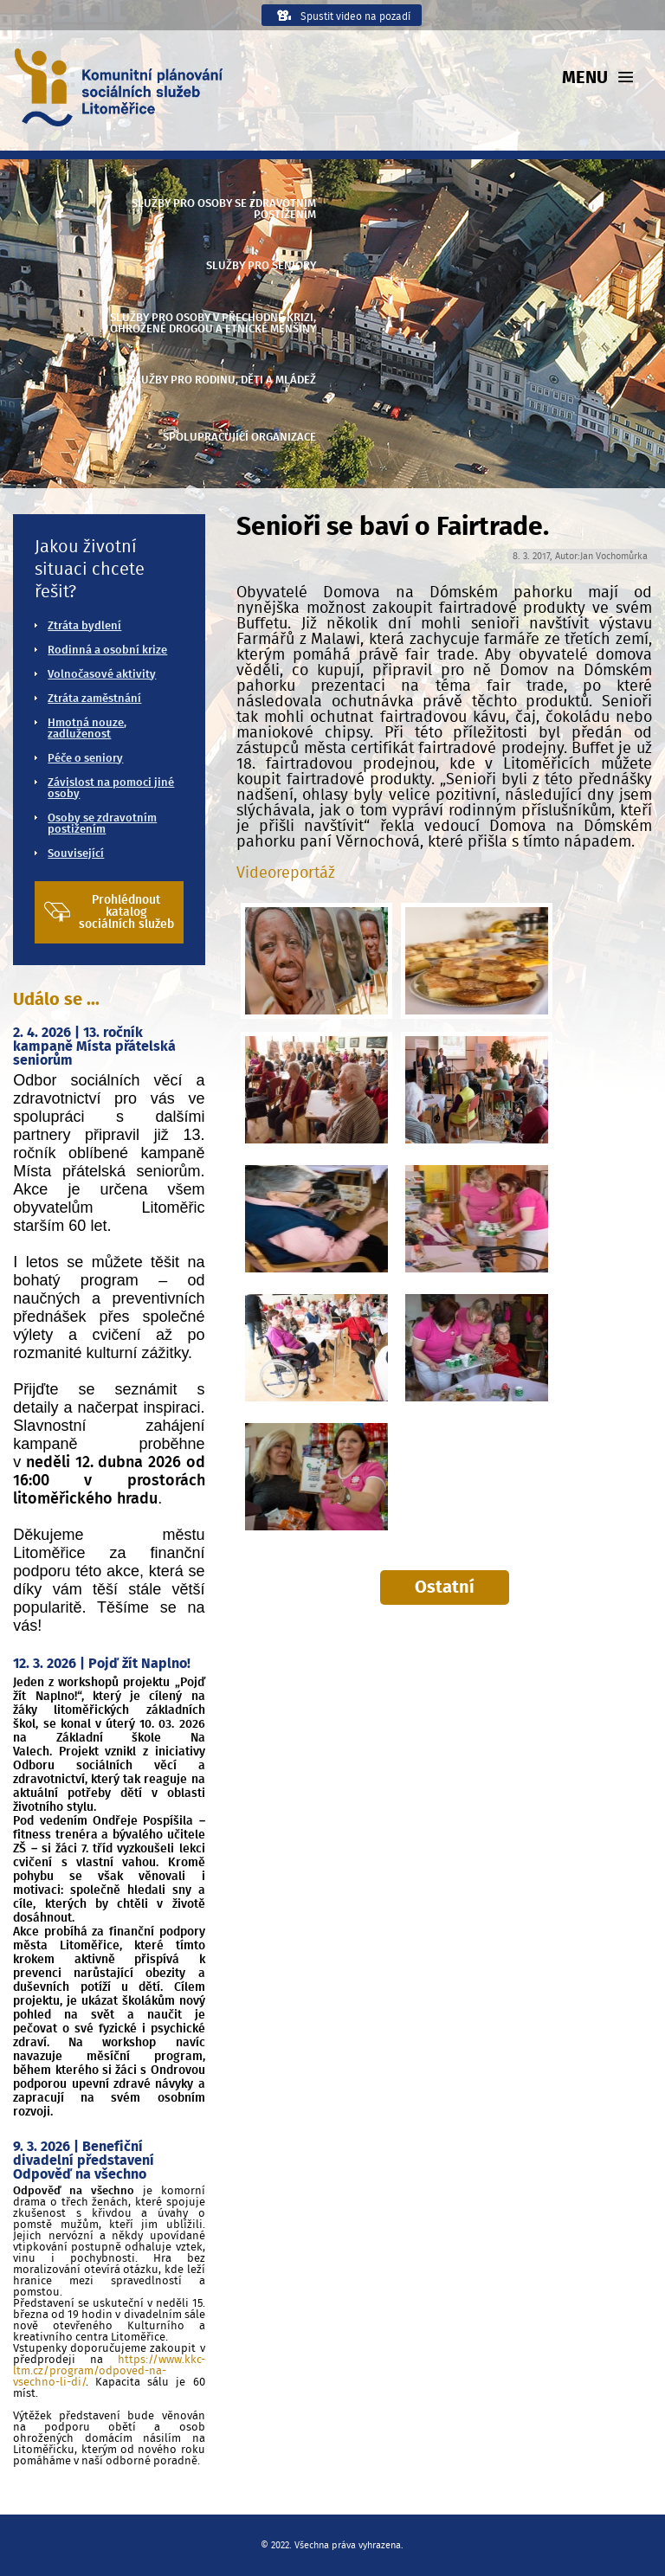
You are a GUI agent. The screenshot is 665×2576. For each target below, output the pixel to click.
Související (76, 854)
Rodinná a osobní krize (107, 650)
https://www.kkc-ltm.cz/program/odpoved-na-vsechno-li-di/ (108, 2371)
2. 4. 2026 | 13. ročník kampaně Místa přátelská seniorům (94, 1046)
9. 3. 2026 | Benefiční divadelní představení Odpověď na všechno (83, 2160)
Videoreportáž (285, 873)
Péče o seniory (85, 758)
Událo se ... (56, 999)
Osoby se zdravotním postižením (102, 824)
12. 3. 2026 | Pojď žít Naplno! (101, 1664)
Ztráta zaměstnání (94, 699)
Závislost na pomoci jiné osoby (111, 788)
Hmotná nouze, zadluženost (87, 729)
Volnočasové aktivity (102, 674)
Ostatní (445, 1587)
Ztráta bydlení (84, 626)
